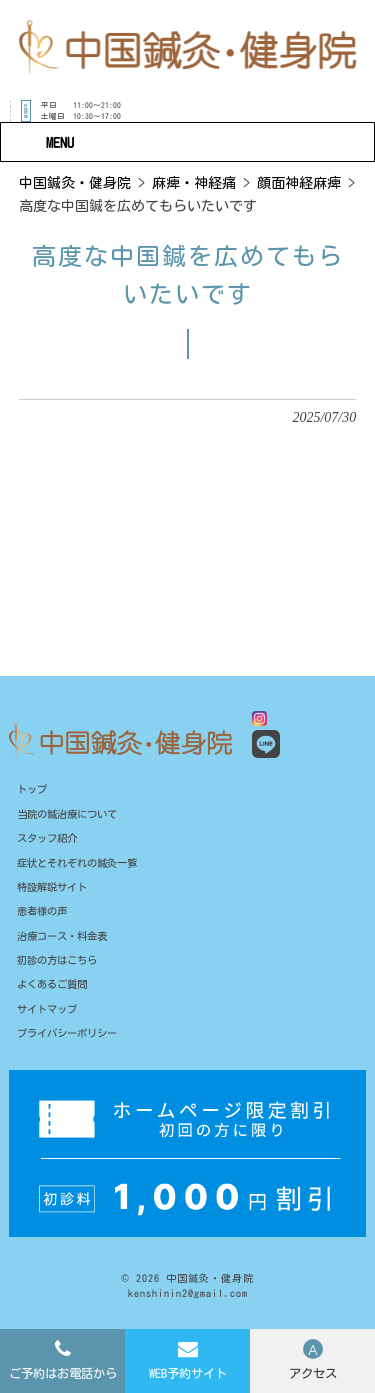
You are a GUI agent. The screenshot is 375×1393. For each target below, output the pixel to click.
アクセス (313, 1373)
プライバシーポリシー (72, 1044)
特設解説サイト (55, 891)
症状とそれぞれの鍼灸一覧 (83, 866)
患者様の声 (44, 917)
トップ (33, 790)
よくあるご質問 (55, 993)
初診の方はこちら (61, 967)
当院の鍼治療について (72, 815)
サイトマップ (50, 1018)
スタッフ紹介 (50, 840)
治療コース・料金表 (66, 942)
